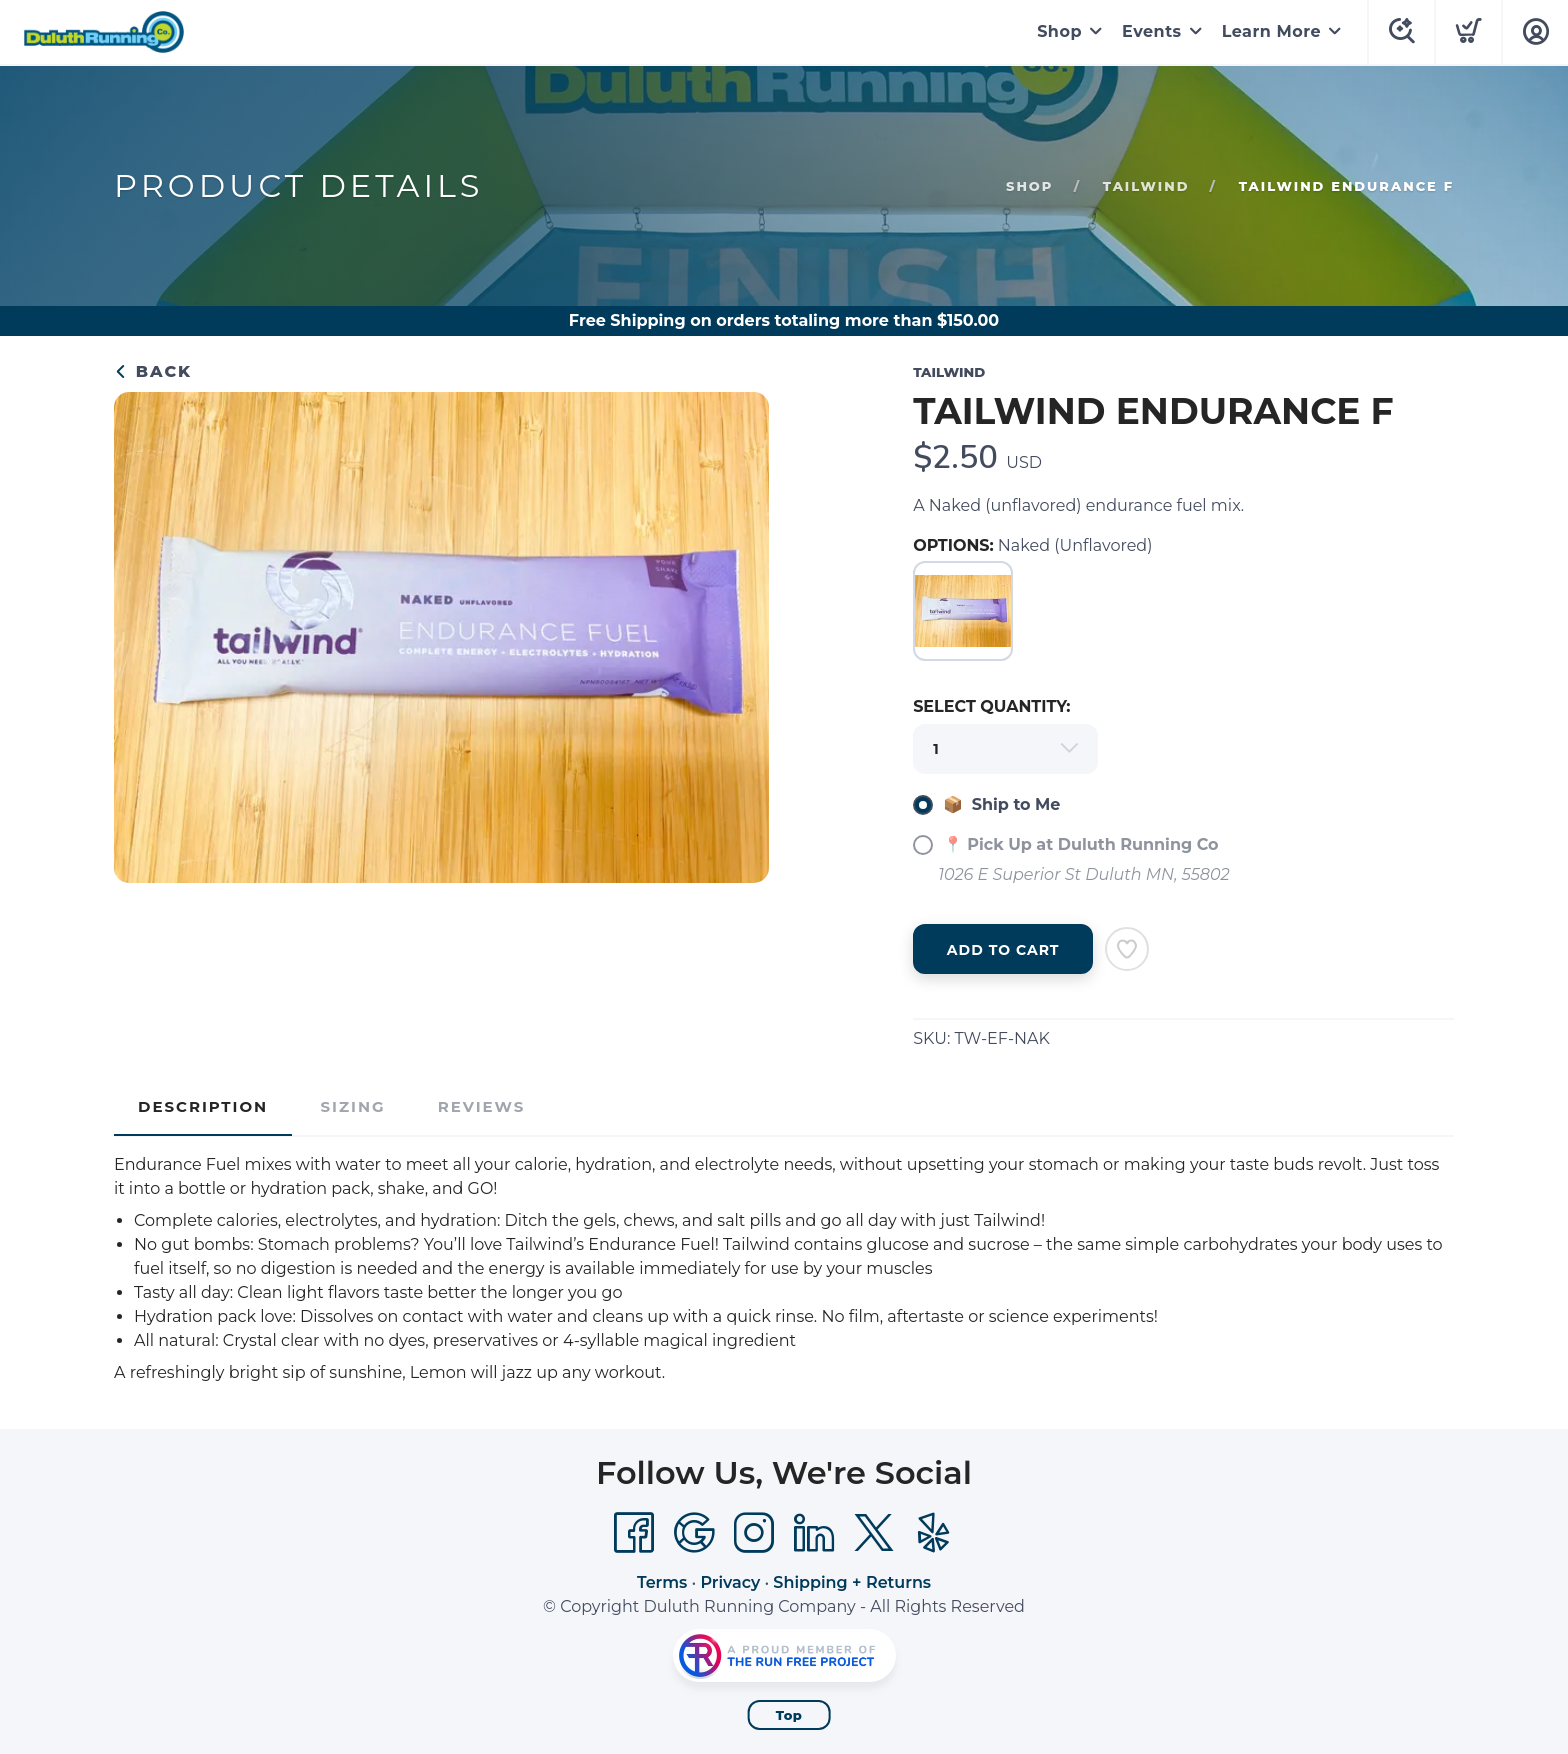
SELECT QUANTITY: (991, 706)
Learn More (1271, 31)
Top (789, 1715)
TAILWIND (1146, 186)
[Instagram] (754, 1533)
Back (153, 371)
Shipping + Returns (852, 1582)
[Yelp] (934, 1533)
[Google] (694, 1533)
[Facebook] (634, 1533)
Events (1152, 31)
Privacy (730, 1582)
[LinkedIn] (814, 1533)
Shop (1059, 31)
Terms (662, 1582)
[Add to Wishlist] (1127, 949)
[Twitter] (874, 1533)
